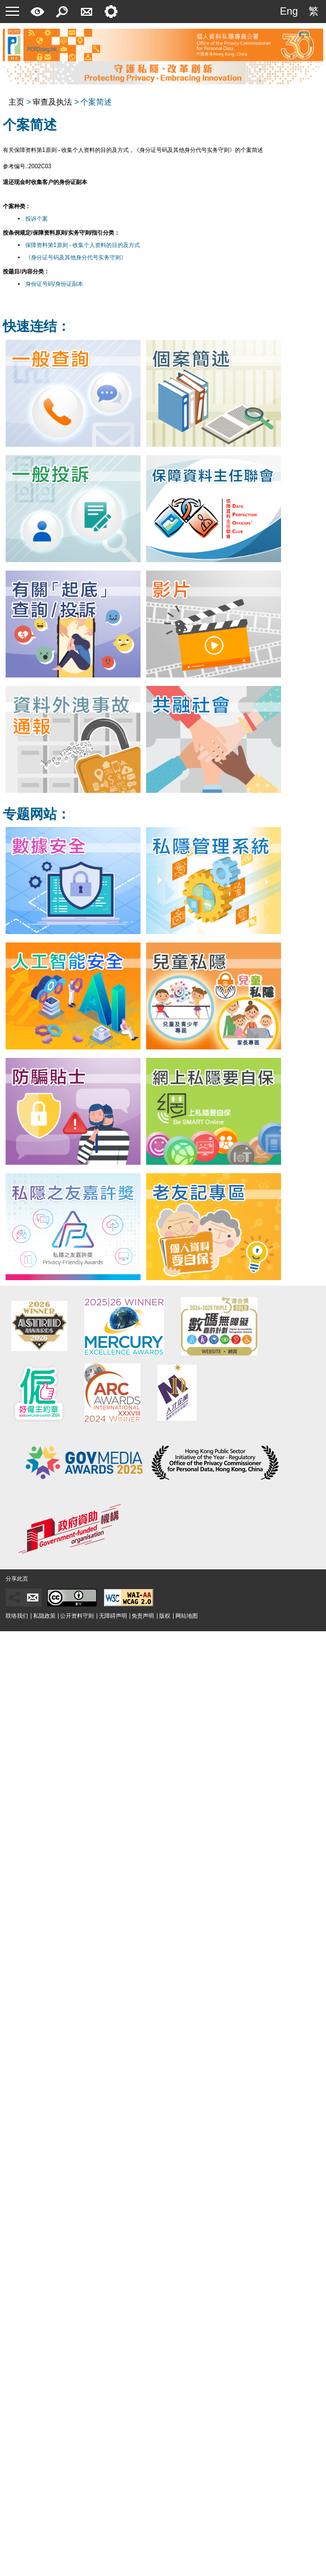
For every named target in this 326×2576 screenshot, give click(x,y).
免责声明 (143, 1616)
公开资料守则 (77, 1616)
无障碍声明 (113, 1616)
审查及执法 (52, 101)
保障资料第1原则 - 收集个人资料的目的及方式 (82, 245)
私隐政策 (44, 1616)
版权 (164, 1616)
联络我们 (17, 1616)
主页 (16, 101)
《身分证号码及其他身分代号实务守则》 (75, 257)
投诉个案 (36, 219)
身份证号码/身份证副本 (54, 284)
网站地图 (186, 1616)
